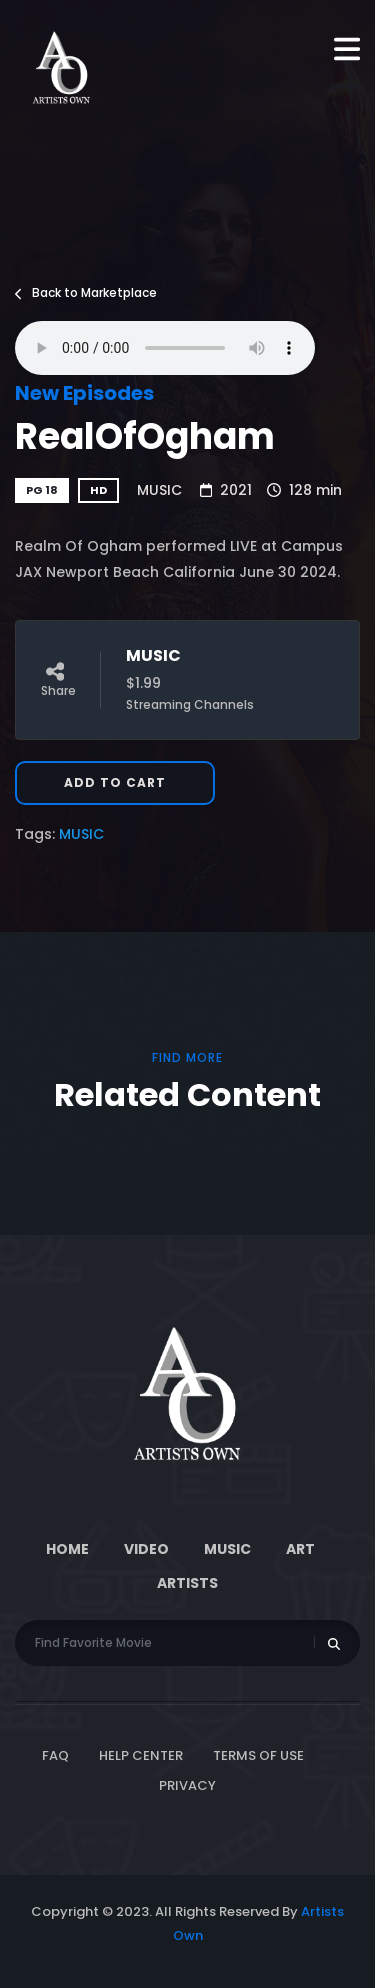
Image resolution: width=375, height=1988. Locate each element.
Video (146, 1549)
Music (227, 1549)
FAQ (55, 1755)
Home (67, 1549)
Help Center (141, 1755)
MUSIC (159, 490)
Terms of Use (258, 1755)
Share (58, 680)
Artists (187, 1583)
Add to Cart (115, 782)
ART (300, 1549)
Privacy (187, 1785)
